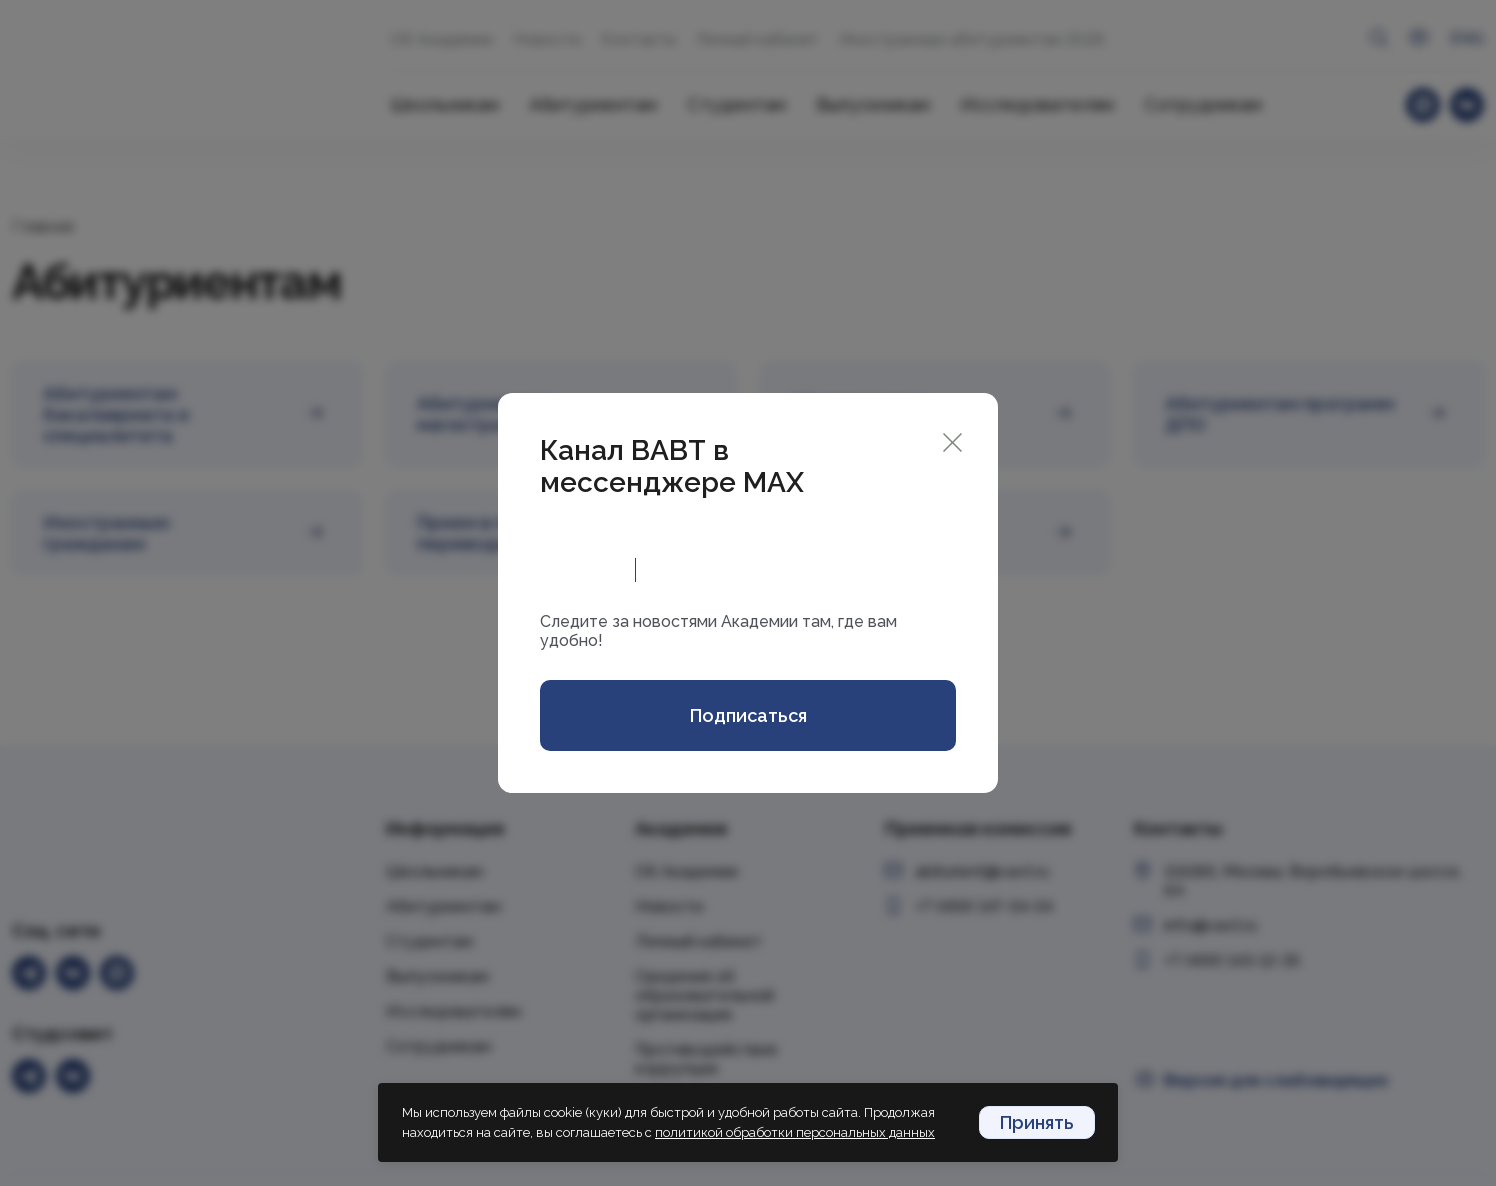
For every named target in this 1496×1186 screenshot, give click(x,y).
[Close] (952, 440)
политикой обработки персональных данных (795, 1132)
